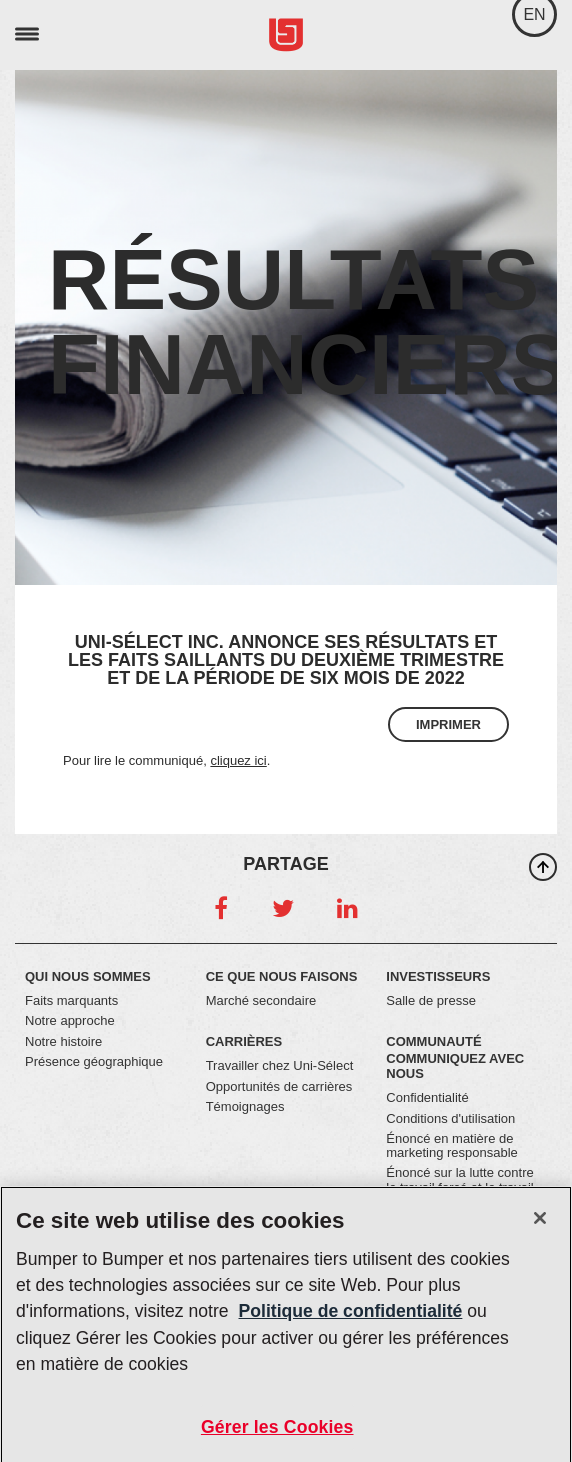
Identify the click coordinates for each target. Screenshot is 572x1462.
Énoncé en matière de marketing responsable (452, 1145)
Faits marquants (71, 1000)
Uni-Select (286, 35)
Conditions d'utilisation (450, 1118)
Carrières (244, 1041)
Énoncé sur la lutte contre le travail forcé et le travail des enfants (459, 1187)
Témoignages (245, 1106)
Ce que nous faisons (282, 976)
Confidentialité (427, 1097)
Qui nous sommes (88, 976)
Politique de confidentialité (351, 1318)
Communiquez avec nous (455, 1066)
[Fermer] (540, 1225)
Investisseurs (438, 976)
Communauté (433, 1041)
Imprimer (448, 724)
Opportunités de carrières (279, 1086)
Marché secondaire (261, 1000)
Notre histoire (63, 1041)
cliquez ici (238, 760)
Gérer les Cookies (277, 1433)
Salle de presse (431, 1000)
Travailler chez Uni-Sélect (280, 1065)
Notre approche (70, 1020)
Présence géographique (94, 1061)
